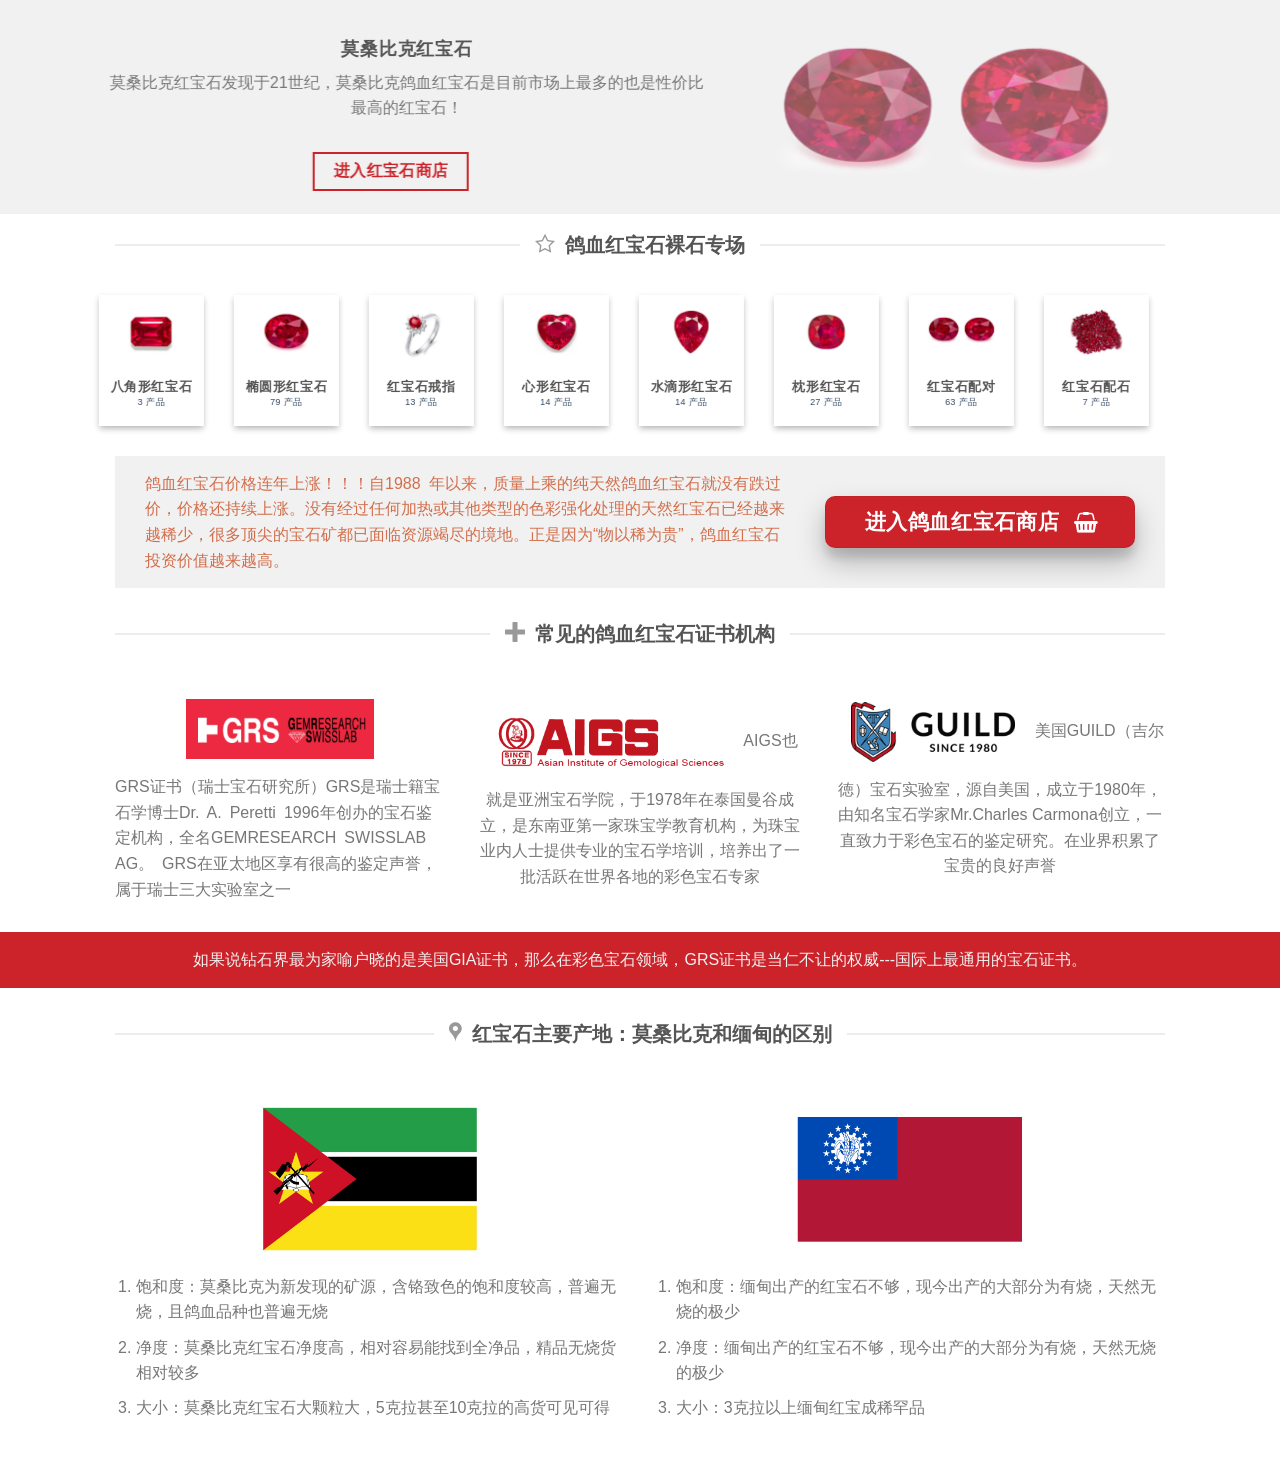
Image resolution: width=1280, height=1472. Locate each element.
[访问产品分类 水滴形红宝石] (675, 360)
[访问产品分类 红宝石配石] (1080, 360)
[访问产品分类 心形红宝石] (540, 360)
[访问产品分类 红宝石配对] (945, 360)
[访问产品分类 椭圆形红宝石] (270, 360)
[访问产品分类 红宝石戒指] (405, 360)
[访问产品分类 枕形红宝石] (810, 360)
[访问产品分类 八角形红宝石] (135, 360)
